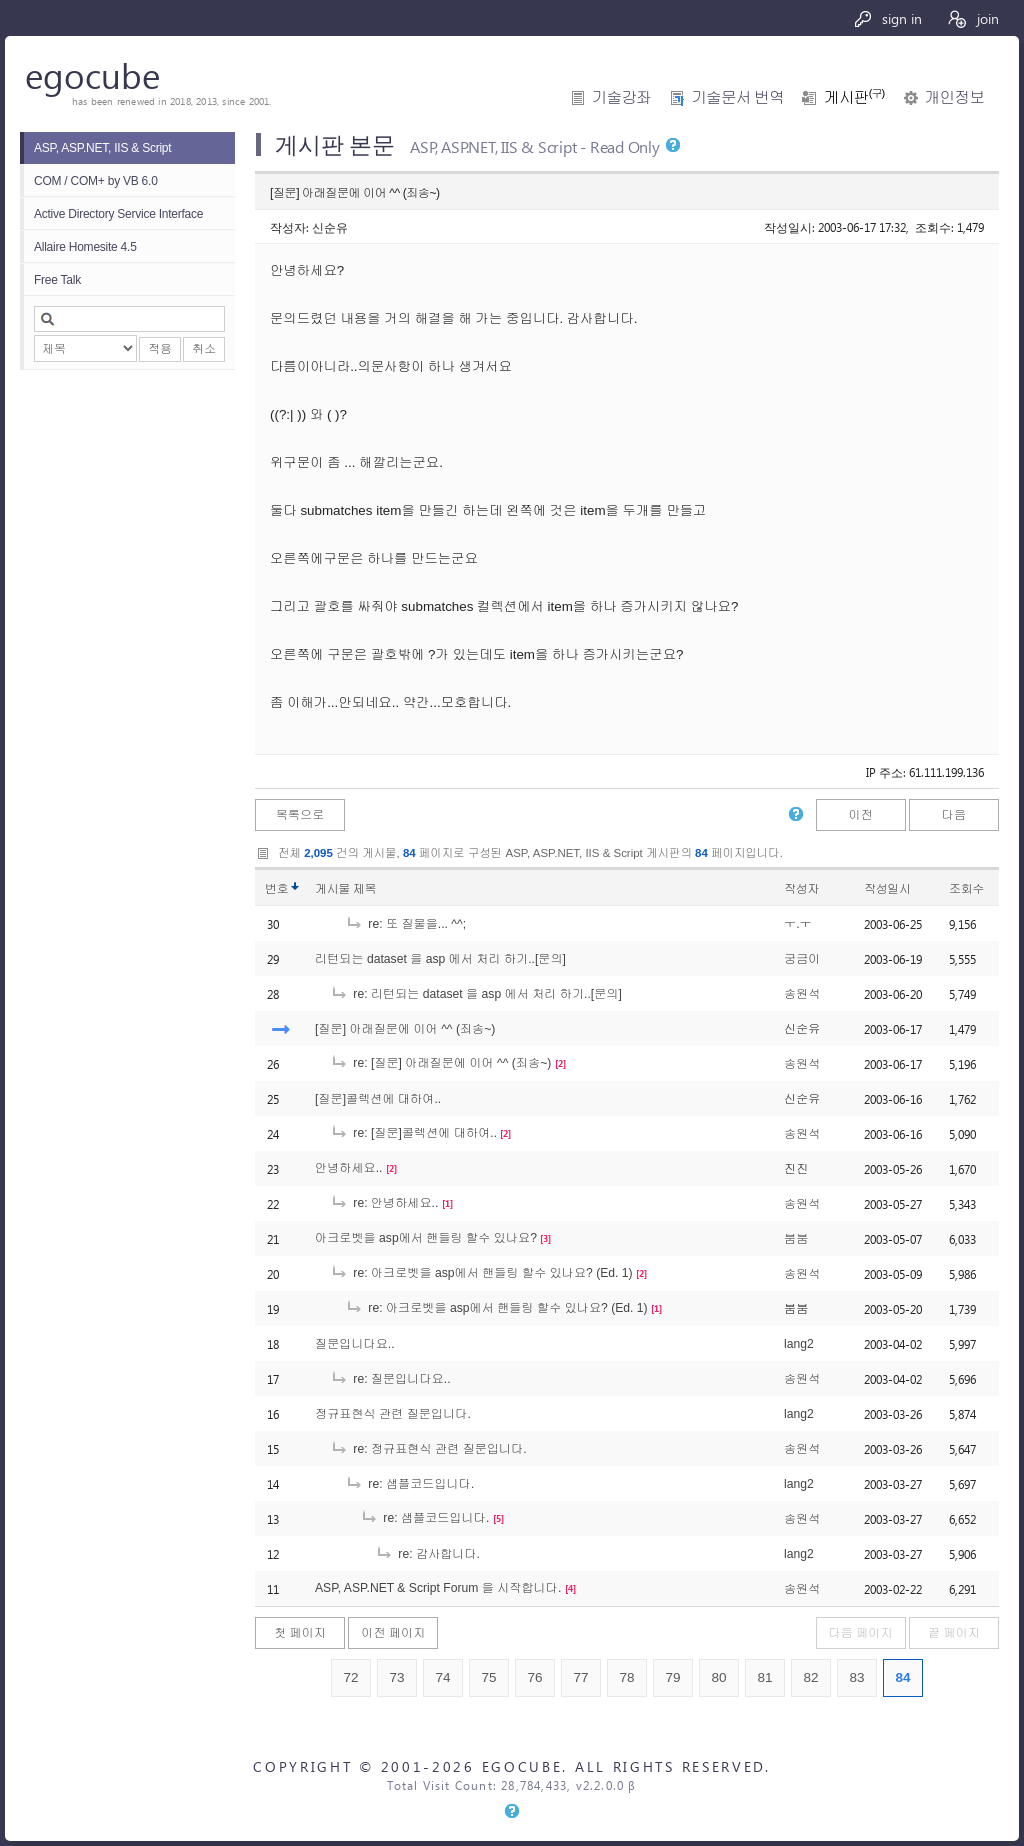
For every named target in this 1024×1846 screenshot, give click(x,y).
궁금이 (802, 959)
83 (856, 1677)
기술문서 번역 (737, 97)
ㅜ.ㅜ (798, 924)
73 (396, 1677)
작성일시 (887, 889)
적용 (160, 349)
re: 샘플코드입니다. (409, 1484)
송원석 (802, 994)
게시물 (345, 889)
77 (580, 1677)
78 (626, 1677)
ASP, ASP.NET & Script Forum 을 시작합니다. (438, 1588)
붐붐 (796, 1239)
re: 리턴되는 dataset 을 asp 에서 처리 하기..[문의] (476, 994)
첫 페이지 (300, 1633)
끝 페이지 (954, 1633)
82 (810, 1677)
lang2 (799, 1344)
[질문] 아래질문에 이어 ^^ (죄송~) (405, 1029)
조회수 (966, 889)
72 (350, 1677)
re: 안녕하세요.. (384, 1203)
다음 (954, 815)
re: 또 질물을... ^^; (405, 924)
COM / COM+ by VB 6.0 (96, 181)
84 (902, 1677)
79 (672, 1677)
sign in (887, 18)
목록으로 (300, 815)
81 (764, 1677)
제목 (364, 889)
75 (488, 1677)
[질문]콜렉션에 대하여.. (378, 1099)
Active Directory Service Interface (118, 214)
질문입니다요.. (355, 1344)
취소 (204, 349)
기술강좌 (621, 97)
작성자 (801, 889)
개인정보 (954, 97)
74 (442, 1677)
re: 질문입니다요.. (390, 1379)
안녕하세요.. (348, 1168)
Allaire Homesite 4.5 (85, 247)
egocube (92, 74)
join (972, 18)
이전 (860, 815)
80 (718, 1677)
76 (534, 1677)
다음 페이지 (861, 1633)
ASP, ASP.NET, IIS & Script (102, 148)
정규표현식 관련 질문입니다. (393, 1414)
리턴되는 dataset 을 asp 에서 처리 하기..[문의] (440, 959)
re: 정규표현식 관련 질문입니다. (428, 1449)
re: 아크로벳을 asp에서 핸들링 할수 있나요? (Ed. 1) (481, 1273)
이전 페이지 (393, 1633)
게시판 (854, 97)
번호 (276, 889)
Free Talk (57, 280)
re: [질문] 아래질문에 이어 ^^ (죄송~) (440, 1063)
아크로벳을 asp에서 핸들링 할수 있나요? (426, 1238)
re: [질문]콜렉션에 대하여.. (413, 1133)
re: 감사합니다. (427, 1554)
